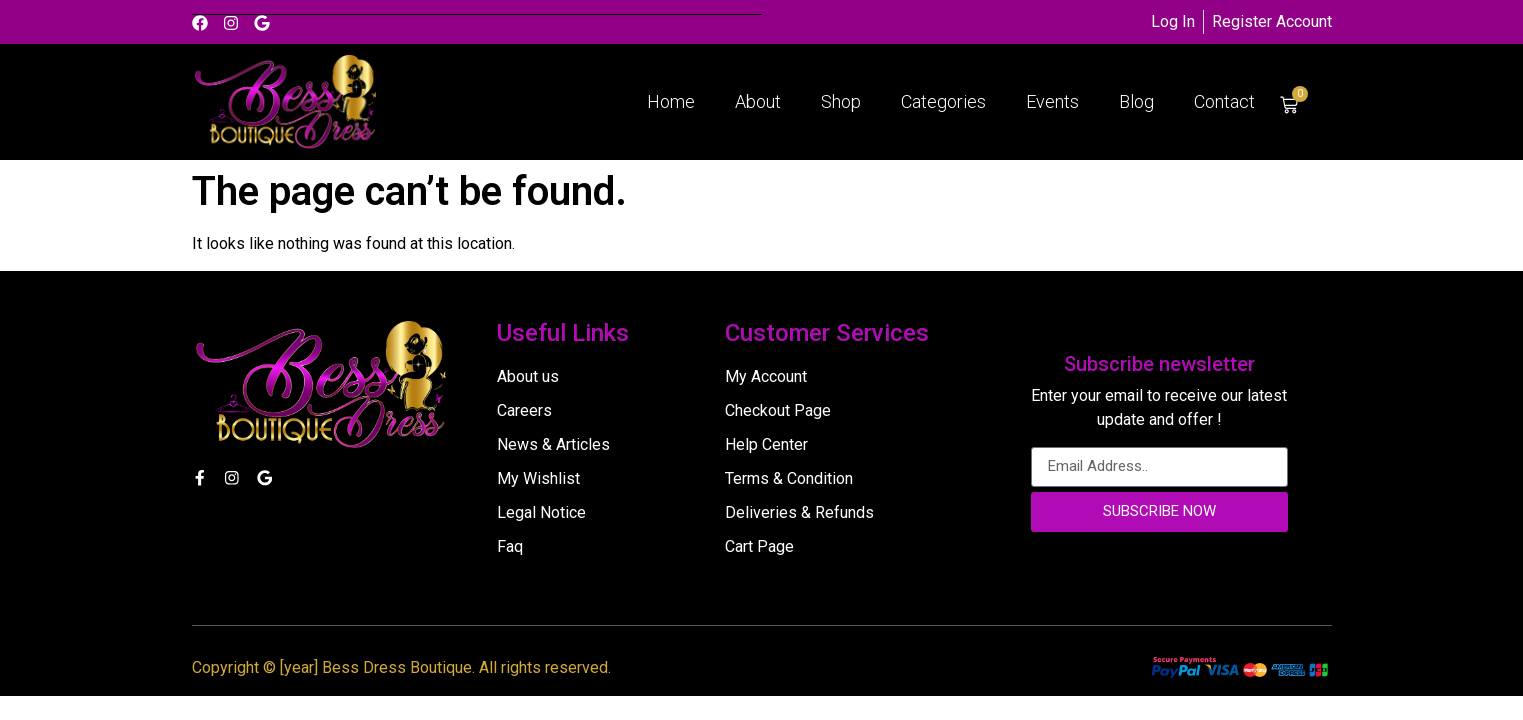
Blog (1136, 102)
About (758, 102)
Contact (1224, 102)
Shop (841, 102)
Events (1052, 102)
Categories (943, 102)
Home (671, 102)
